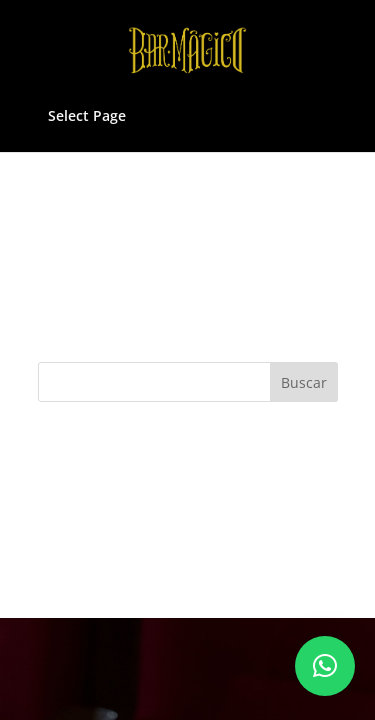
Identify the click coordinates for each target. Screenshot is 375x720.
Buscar (304, 382)
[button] (325, 666)
